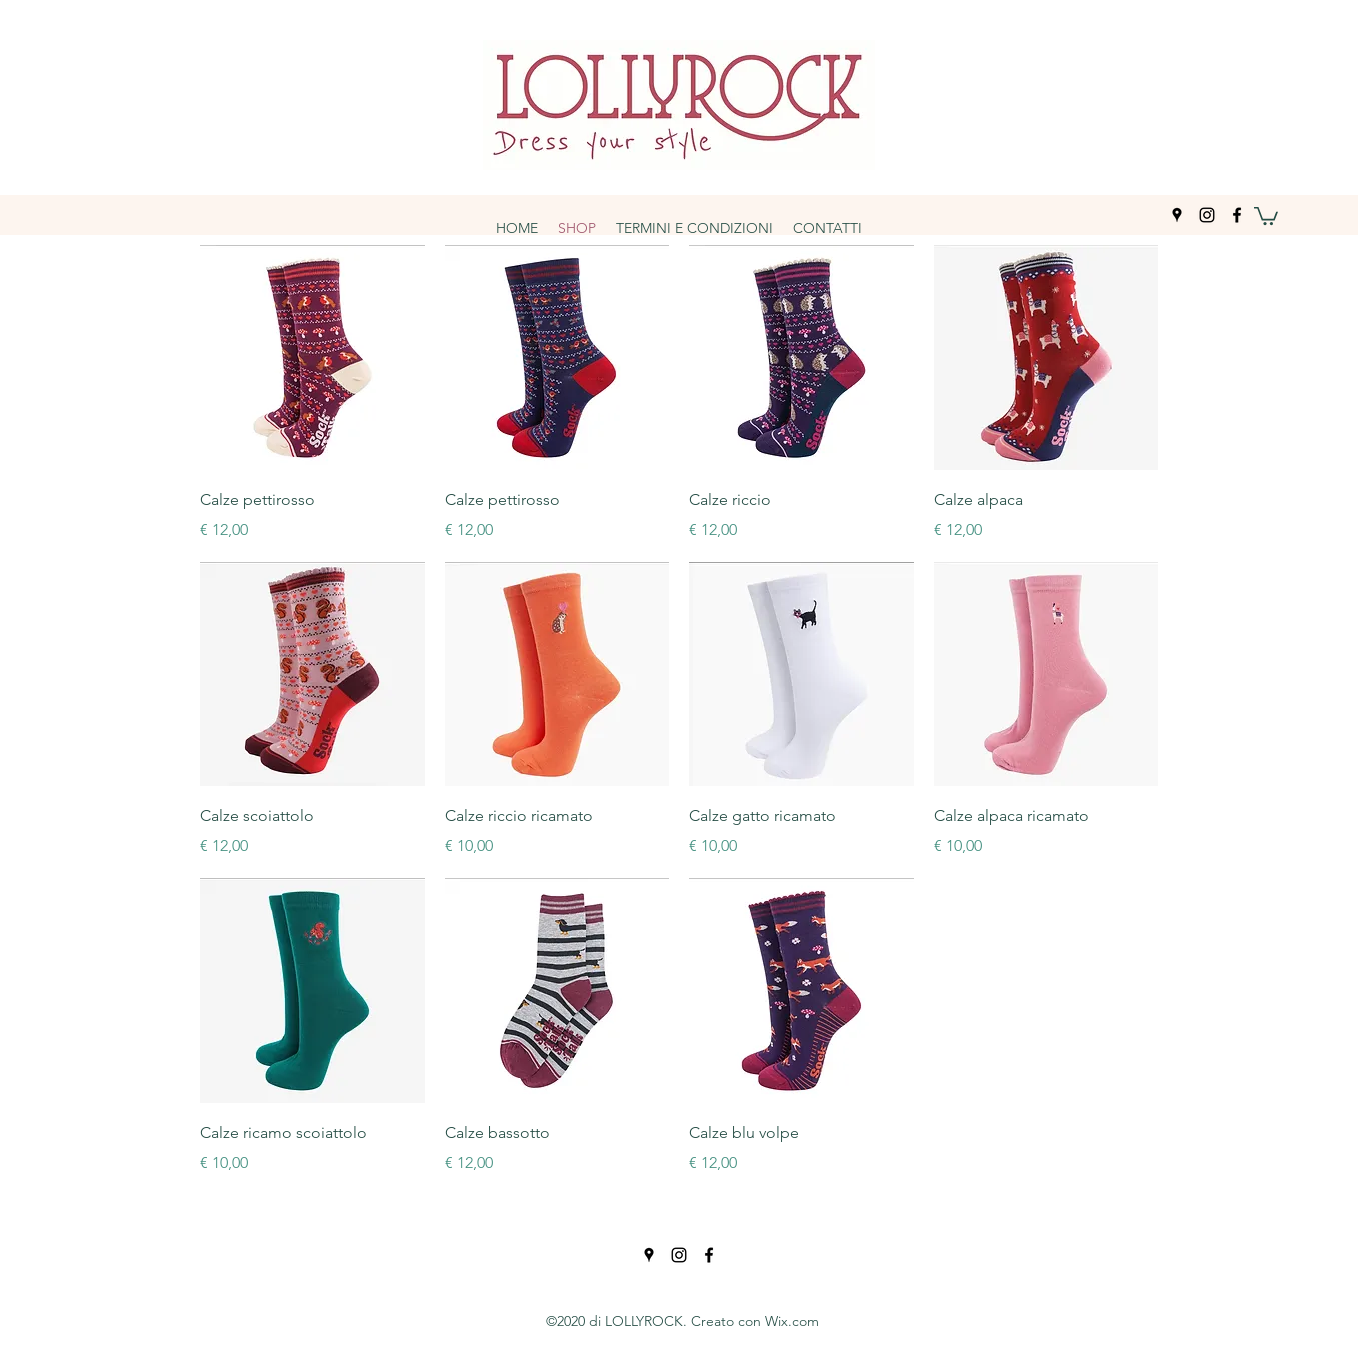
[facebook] (1237, 215)
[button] (1266, 215)
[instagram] (1207, 215)
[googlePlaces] (1177, 215)
